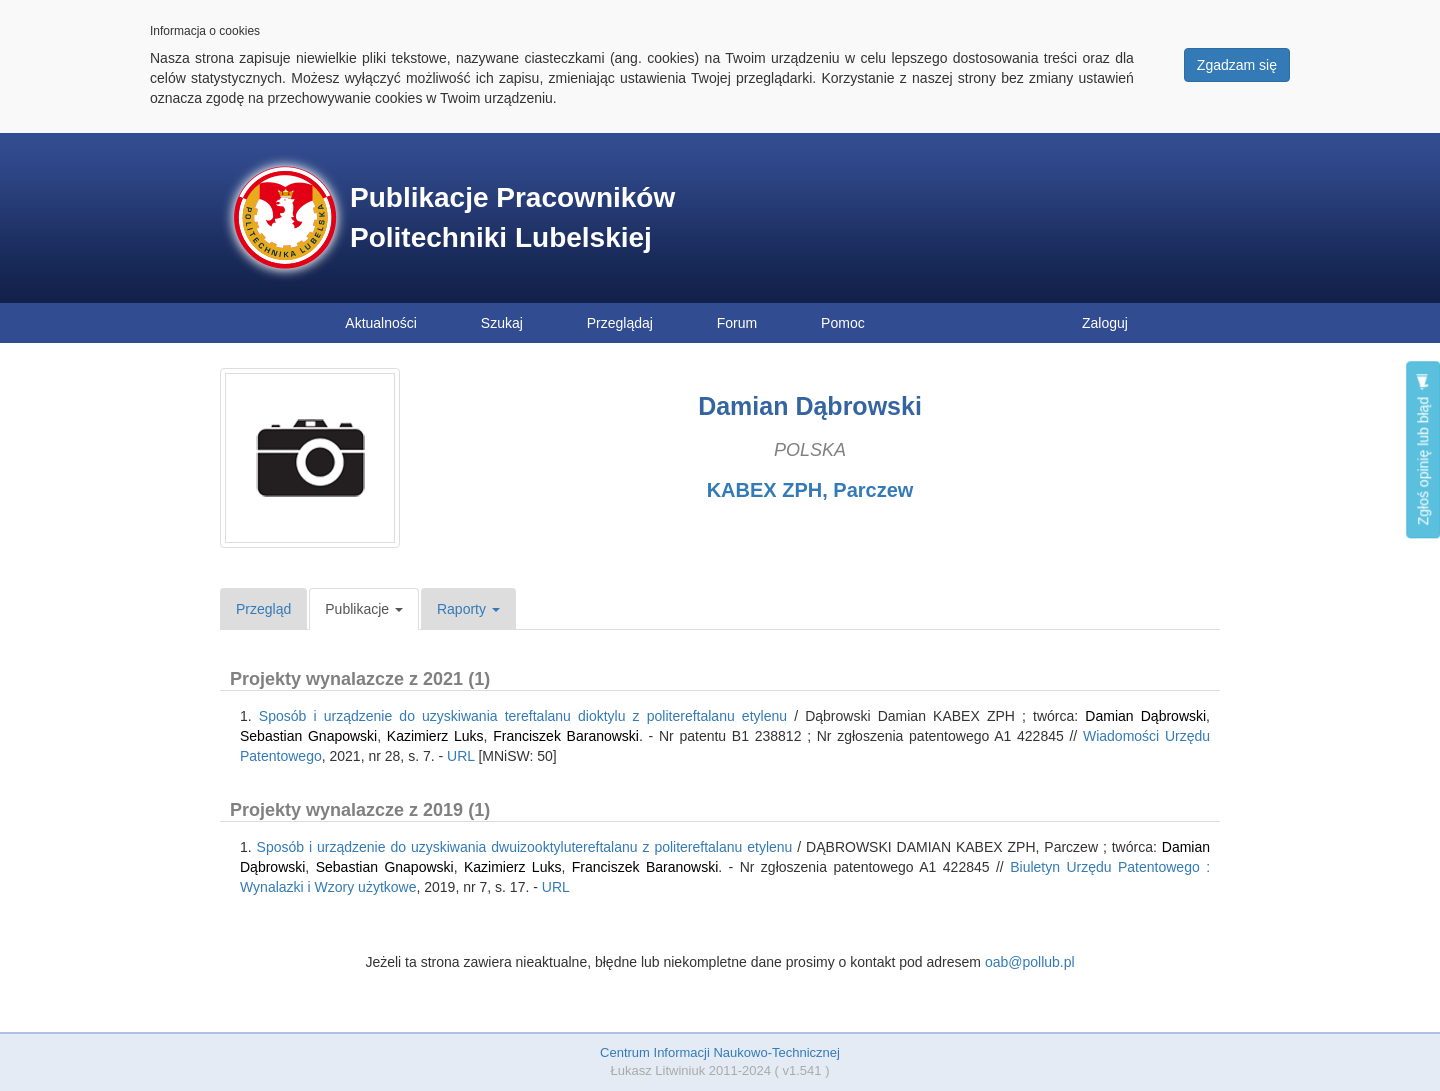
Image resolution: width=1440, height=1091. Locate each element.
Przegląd (263, 609)
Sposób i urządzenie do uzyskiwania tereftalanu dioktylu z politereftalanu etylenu (523, 716)
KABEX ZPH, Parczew (810, 490)
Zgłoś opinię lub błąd (1423, 449)
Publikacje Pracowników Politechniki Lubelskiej (512, 217)
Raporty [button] (468, 609)
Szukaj (502, 323)
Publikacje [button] (364, 609)
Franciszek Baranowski (566, 736)
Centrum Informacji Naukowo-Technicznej (720, 1052)
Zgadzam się (1237, 65)
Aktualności (381, 323)
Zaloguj (1105, 323)
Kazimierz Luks (435, 736)
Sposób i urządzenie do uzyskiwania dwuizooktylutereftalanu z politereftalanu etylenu (525, 847)
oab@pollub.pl (1030, 962)
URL (461, 756)
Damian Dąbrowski (1145, 716)
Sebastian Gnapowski (308, 736)
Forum (737, 323)
